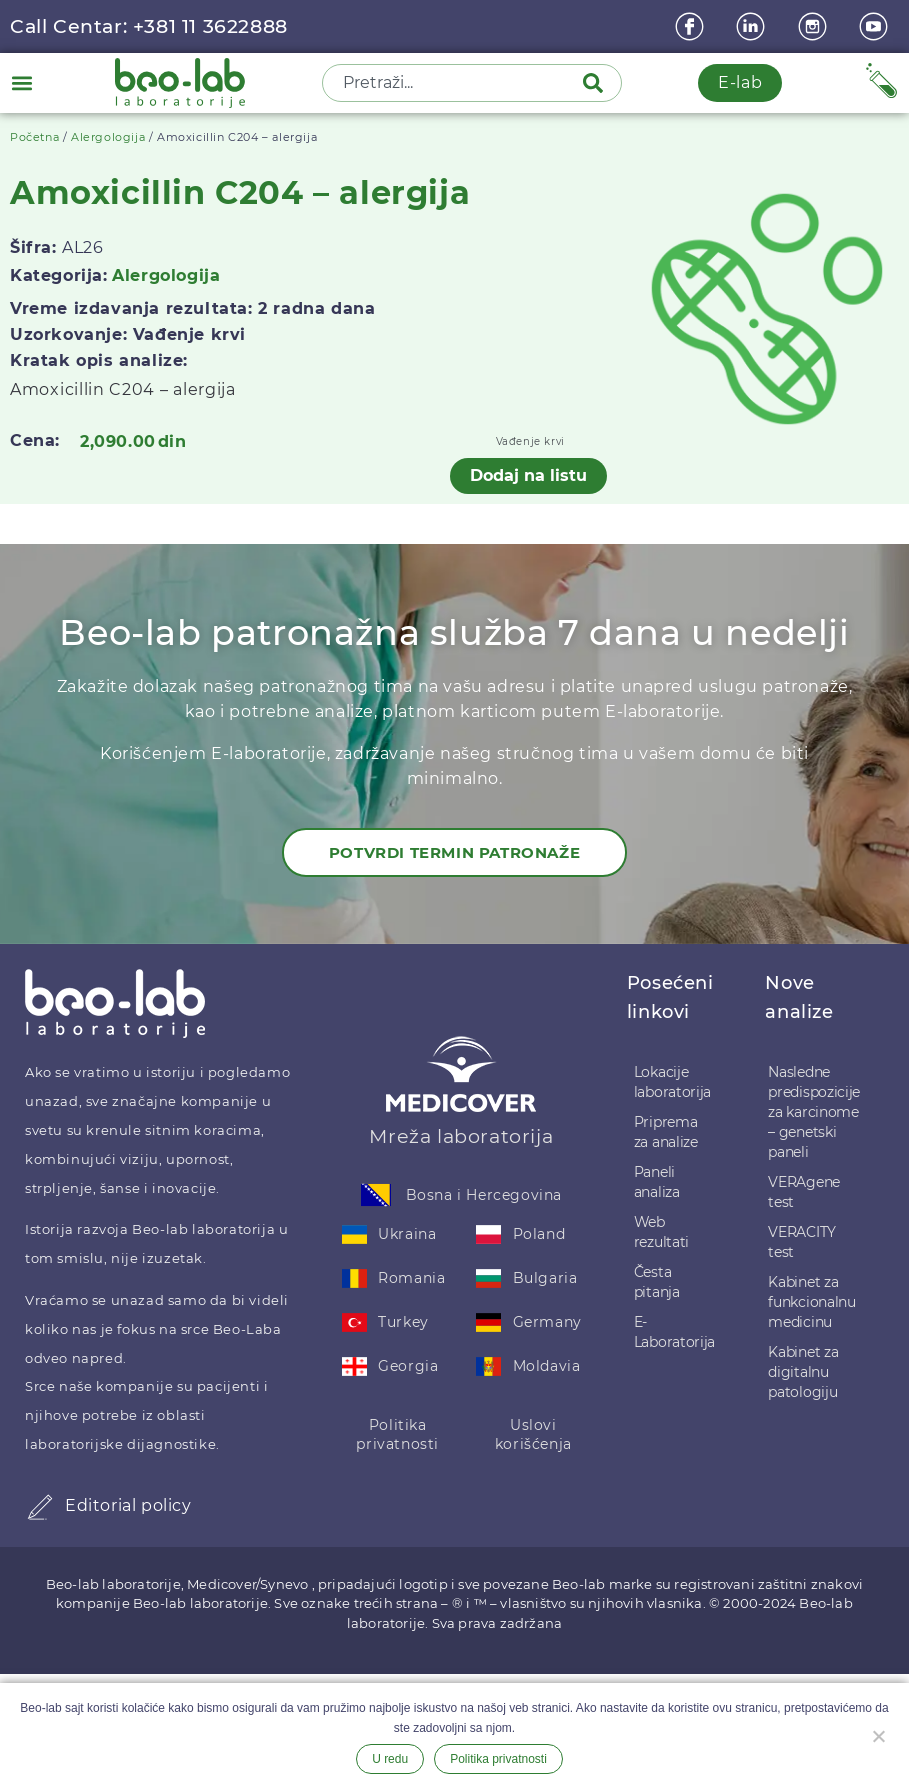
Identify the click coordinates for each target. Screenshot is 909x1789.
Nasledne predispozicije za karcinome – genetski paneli (814, 1112)
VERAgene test (804, 1192)
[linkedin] (753, 26)
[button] (21, 82)
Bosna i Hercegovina (484, 1195)
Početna (34, 137)
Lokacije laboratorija (672, 1082)
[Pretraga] (597, 83)
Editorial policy (128, 1505)
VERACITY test (802, 1242)
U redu (390, 1759)
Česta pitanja (657, 1282)
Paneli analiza (657, 1182)
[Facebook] (692, 26)
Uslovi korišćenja (533, 1435)
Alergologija (108, 137)
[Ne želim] (878, 1734)
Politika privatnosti (397, 1435)
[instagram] (815, 26)
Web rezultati (661, 1232)
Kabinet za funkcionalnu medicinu (811, 1302)
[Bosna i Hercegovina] (376, 1195)
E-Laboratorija (674, 1332)
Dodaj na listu (528, 475)
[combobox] (454, 83)
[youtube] (876, 26)
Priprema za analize (666, 1132)
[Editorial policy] (40, 1507)
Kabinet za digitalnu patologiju (803, 1372)
